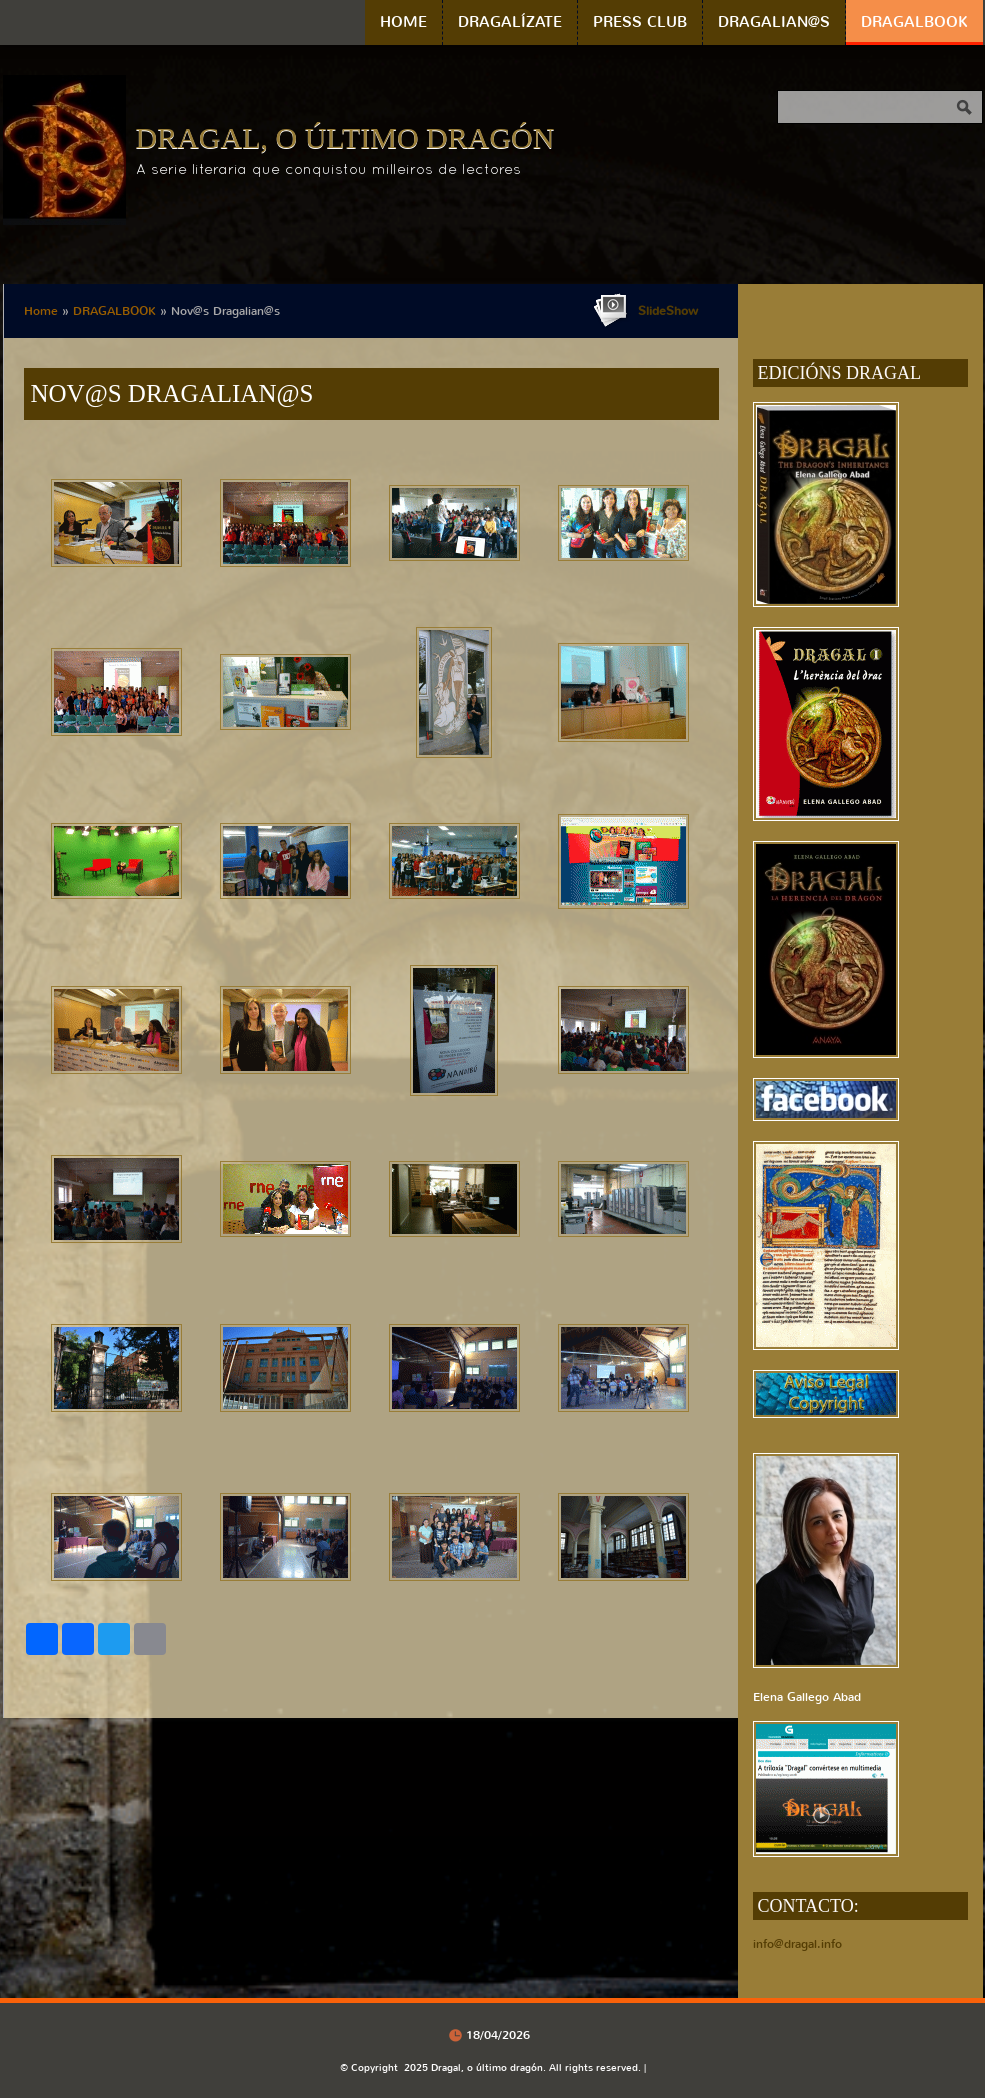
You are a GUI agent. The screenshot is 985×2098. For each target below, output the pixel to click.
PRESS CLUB (640, 22)
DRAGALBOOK (914, 22)
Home (403, 22)
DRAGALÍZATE (510, 22)
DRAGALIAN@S (774, 22)
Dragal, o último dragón (345, 137)
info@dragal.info (797, 1944)
